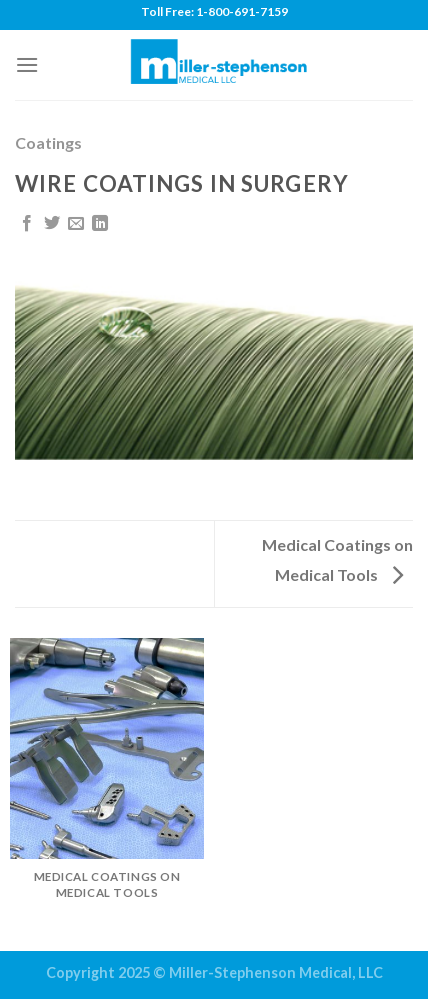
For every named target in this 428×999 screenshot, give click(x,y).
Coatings (48, 142)
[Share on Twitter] (52, 224)
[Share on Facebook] (27, 224)
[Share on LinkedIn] (100, 224)
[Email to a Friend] (76, 224)
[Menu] (27, 64)
